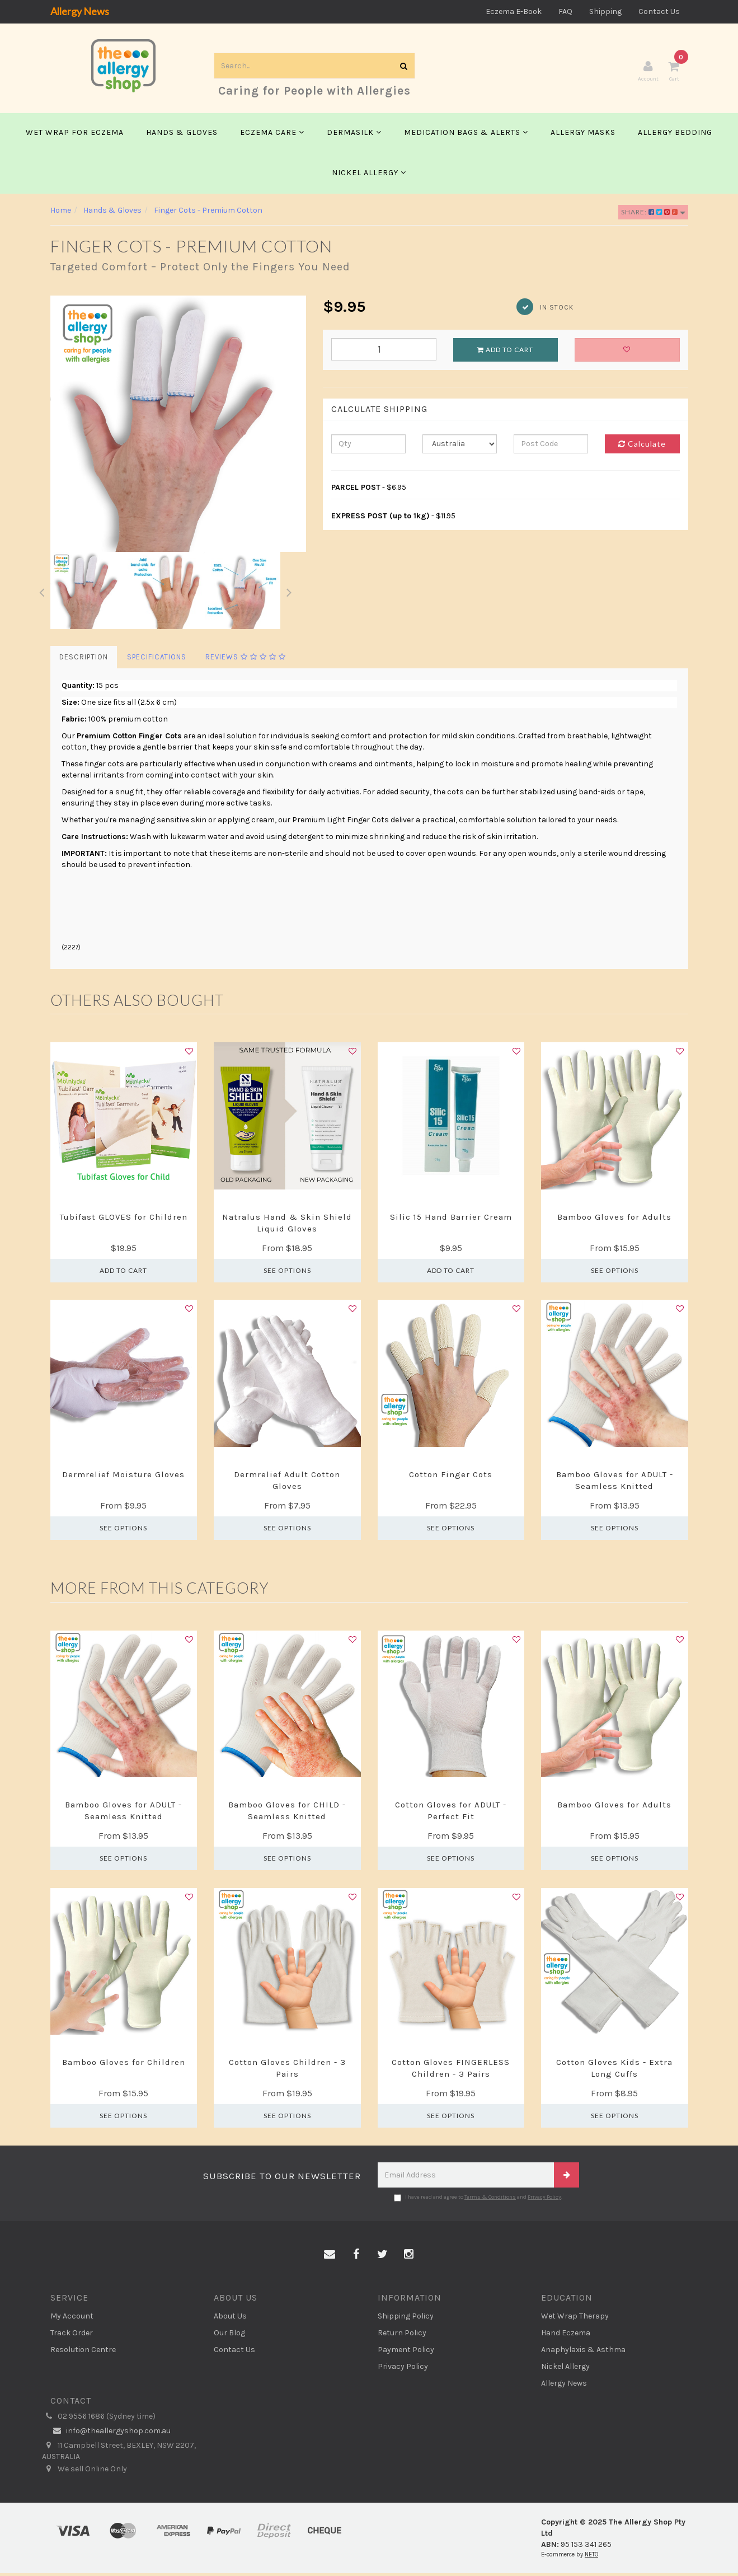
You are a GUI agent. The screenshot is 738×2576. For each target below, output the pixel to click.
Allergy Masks (583, 135)
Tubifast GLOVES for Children (123, 1220)
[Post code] (551, 446)
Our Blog (229, 2335)
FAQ (565, 11)
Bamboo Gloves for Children (123, 2065)
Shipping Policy (406, 2318)
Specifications (156, 659)
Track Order (71, 2335)
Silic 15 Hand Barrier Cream (451, 1220)
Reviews (245, 659)
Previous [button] (42, 593)
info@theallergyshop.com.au (110, 2433)
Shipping (605, 11)
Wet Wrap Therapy (575, 2318)
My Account (71, 2318)
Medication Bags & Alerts (466, 135)
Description (83, 659)
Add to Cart (505, 352)
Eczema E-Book (514, 11)
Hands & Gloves (182, 135)
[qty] (368, 446)
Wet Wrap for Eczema (75, 135)
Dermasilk (354, 135)
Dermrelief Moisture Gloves (123, 1477)
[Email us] (329, 2257)
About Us (230, 2318)
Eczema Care (272, 135)
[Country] (459, 446)
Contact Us (659, 11)
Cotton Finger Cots (450, 1477)
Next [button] (288, 593)
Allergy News (79, 11)
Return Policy (402, 2335)
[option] (178, 426)
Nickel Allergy (369, 175)
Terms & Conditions (490, 2199)
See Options (287, 1273)
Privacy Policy (544, 2199)
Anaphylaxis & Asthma (583, 2352)
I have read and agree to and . (478, 2200)
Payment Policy (406, 2352)
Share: (653, 214)
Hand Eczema (565, 2335)
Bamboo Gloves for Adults (614, 1220)
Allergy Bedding (675, 135)
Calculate (642, 446)
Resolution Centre (83, 2352)
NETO (591, 2557)
